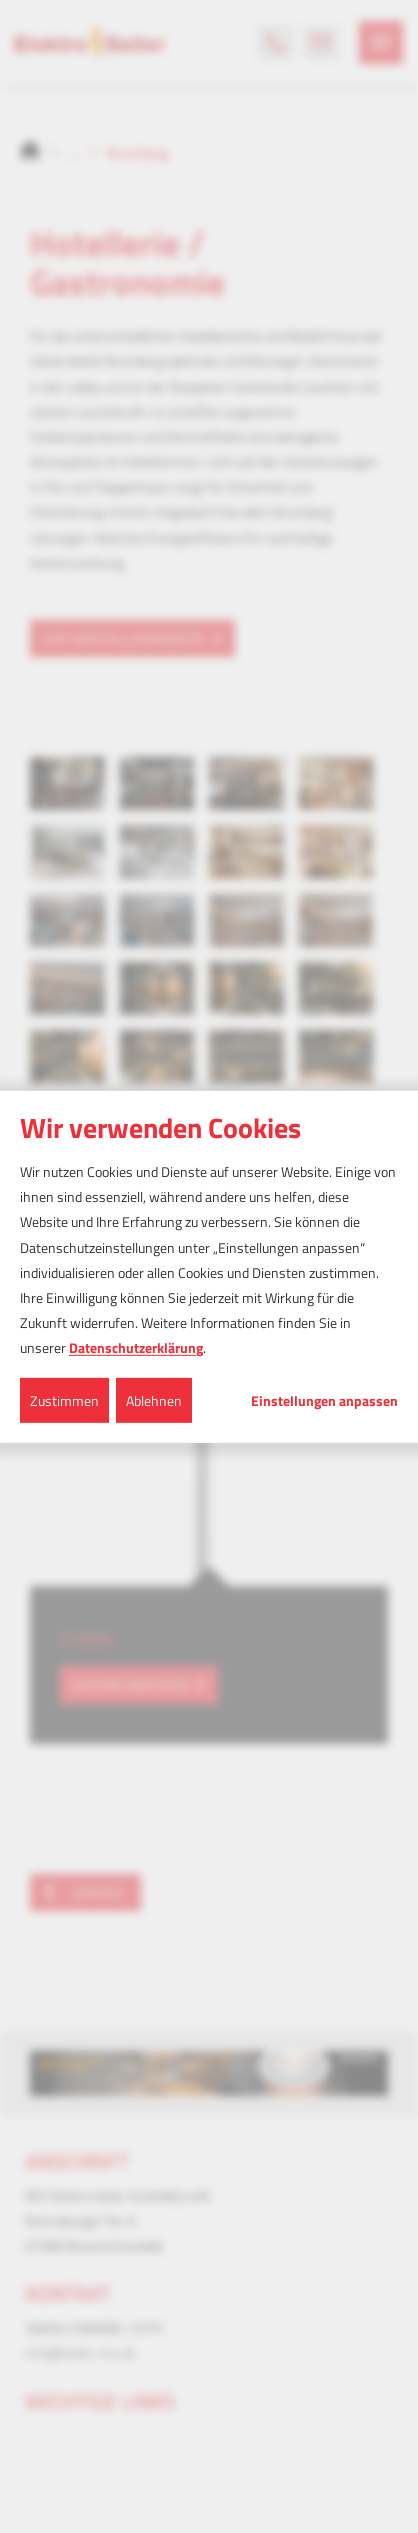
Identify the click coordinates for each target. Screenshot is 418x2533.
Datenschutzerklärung (136, 1347)
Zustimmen (64, 1399)
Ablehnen (154, 1399)
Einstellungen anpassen (324, 1400)
